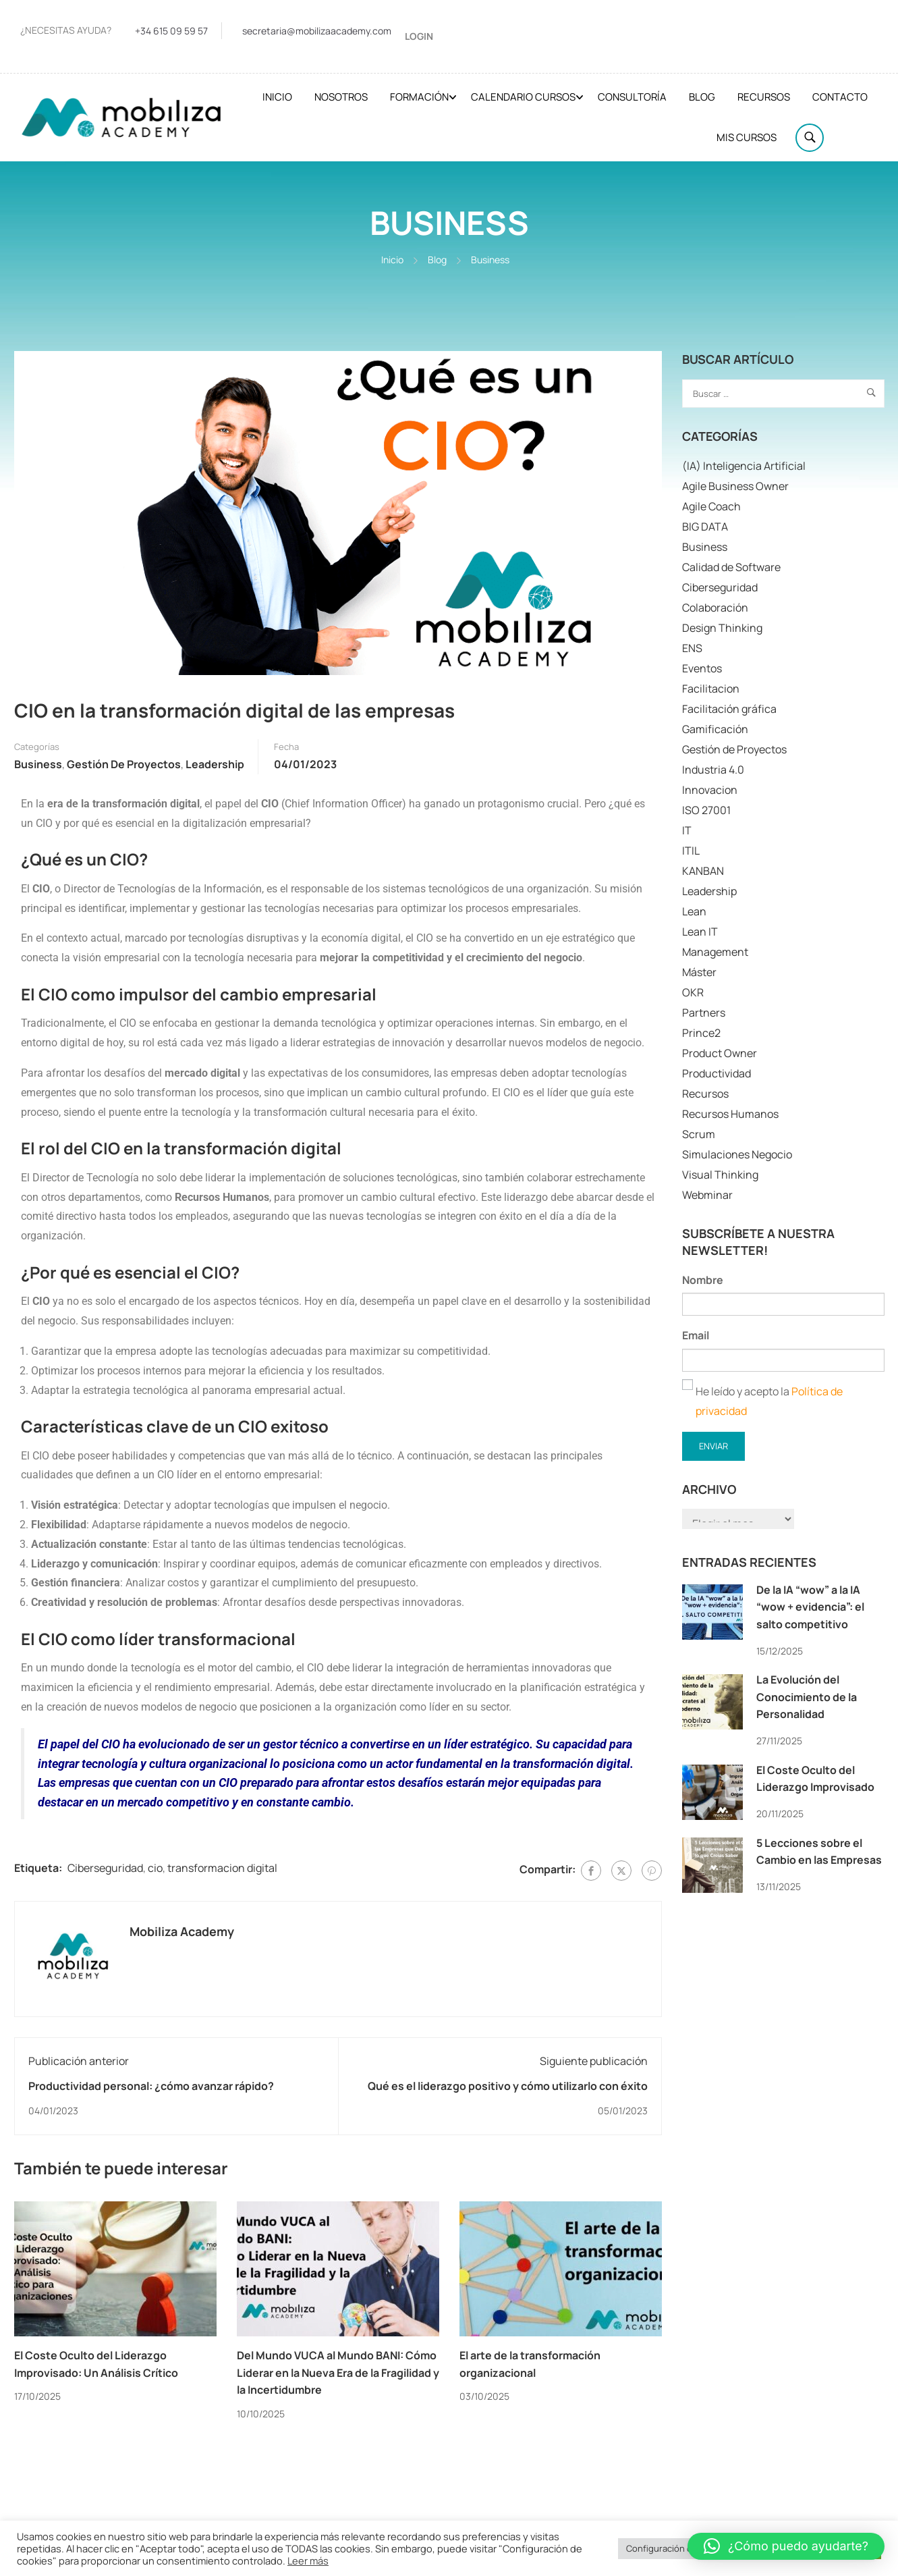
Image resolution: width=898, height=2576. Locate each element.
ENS (692, 648)
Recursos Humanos (730, 1114)
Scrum (698, 1134)
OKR (693, 993)
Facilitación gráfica (729, 709)
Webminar (707, 1195)
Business (490, 259)
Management (715, 952)
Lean (694, 912)
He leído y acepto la (762, 1401)
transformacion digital (222, 1867)
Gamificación (715, 729)
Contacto (840, 97)
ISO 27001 (706, 810)
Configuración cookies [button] (672, 2548)
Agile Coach (711, 507)
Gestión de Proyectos (124, 764)
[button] (786, 2546)
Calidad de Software (731, 567)
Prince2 (701, 1033)
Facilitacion (710, 689)
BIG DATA (705, 527)
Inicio (277, 97)
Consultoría (632, 97)
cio (155, 1867)
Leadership (215, 764)
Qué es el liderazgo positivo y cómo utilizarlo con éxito (508, 2085)
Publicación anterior (78, 2061)
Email (695, 1336)
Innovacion (709, 790)
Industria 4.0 (713, 770)
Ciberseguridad (105, 1867)
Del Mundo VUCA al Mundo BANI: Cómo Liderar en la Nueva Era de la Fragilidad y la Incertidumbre (338, 2373)
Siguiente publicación (594, 2061)
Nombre (702, 1279)
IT (687, 831)
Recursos (763, 97)
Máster (699, 972)
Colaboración (715, 608)
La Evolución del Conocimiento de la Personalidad (806, 1697)
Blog (702, 97)
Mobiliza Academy (182, 1931)
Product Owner (719, 1053)
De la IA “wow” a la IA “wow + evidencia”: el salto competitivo (810, 1607)
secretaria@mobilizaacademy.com (316, 30)
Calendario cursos (523, 97)
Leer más (308, 2560)
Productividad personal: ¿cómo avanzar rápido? (151, 2085)
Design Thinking (722, 628)
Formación (419, 97)
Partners (703, 1013)
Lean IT (700, 932)
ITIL (691, 851)
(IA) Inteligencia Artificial (744, 466)
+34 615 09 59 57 (171, 30)
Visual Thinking (720, 1175)
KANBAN (703, 871)
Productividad (716, 1074)
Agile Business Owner (735, 486)
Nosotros (341, 97)
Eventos (702, 669)
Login (419, 36)
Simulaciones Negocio (737, 1155)
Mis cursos (747, 137)
